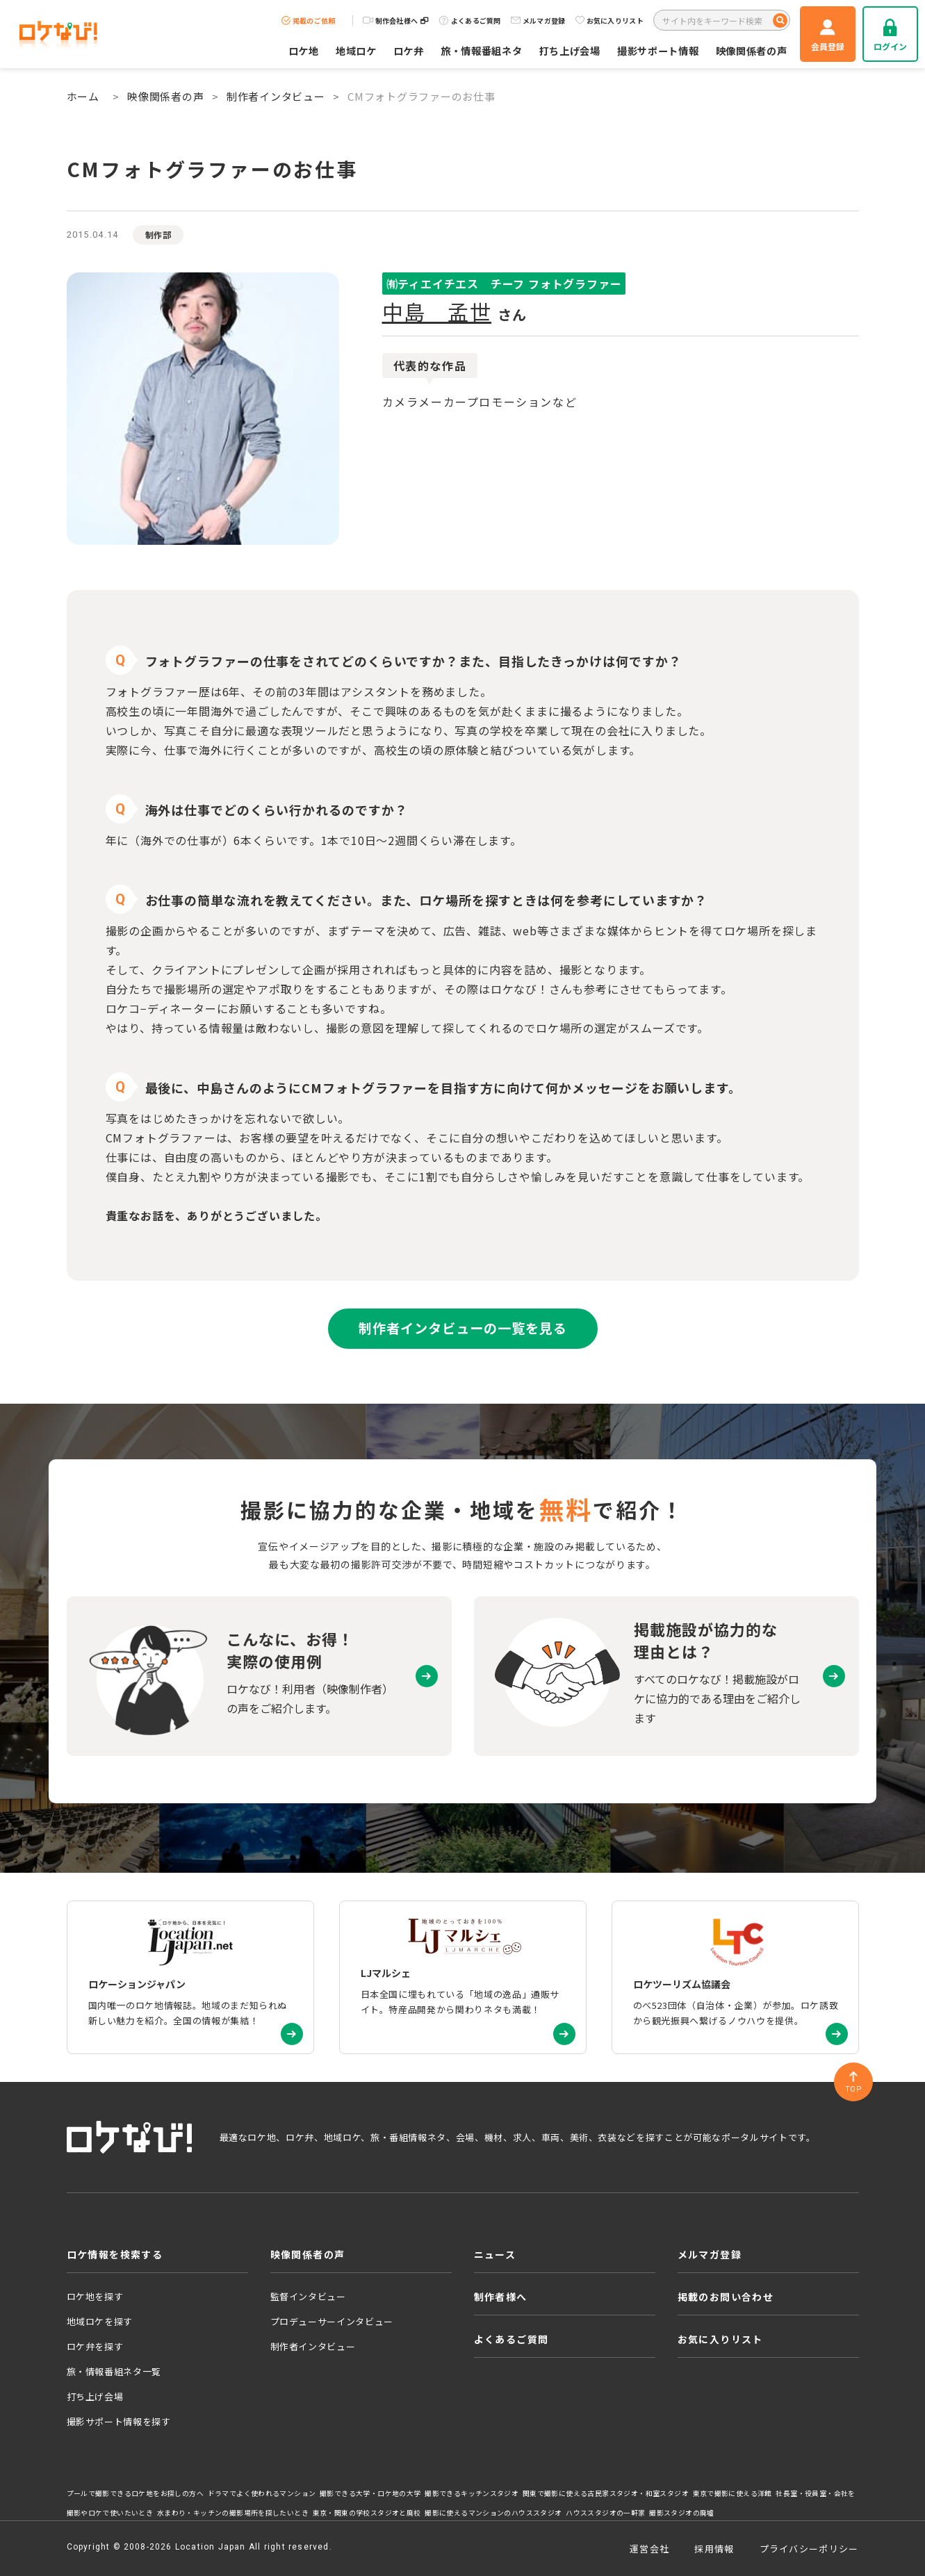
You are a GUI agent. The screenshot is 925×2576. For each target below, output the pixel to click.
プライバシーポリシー (809, 2548)
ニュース (495, 2254)
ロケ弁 (408, 50)
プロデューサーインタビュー (331, 2321)
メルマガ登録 (538, 20)
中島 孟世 (437, 311)
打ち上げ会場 (569, 50)
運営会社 (649, 2548)
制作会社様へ (396, 20)
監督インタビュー (308, 2296)
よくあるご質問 (470, 20)
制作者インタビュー (276, 96)
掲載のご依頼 (308, 20)
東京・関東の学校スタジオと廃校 (367, 2513)
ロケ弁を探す (95, 2346)
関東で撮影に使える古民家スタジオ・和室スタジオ (606, 2493)
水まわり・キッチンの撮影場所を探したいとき (233, 2513)
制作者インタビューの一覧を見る (462, 1328)
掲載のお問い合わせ (726, 2297)
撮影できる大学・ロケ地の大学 (370, 2493)
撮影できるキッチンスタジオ (471, 2493)
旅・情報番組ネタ (482, 50)
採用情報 (714, 2548)
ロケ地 (303, 50)
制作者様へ (500, 2297)
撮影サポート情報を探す (119, 2421)
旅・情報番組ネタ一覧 (114, 2371)
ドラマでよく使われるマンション (262, 2493)
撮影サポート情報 (658, 50)
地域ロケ (356, 50)
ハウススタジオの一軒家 (605, 2513)
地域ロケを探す (100, 2321)
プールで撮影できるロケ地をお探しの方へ (135, 2493)
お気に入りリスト (609, 20)
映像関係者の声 (751, 50)
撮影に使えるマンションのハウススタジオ (493, 2513)
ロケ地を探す (95, 2296)
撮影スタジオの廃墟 (681, 2513)
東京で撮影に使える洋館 (732, 2493)
